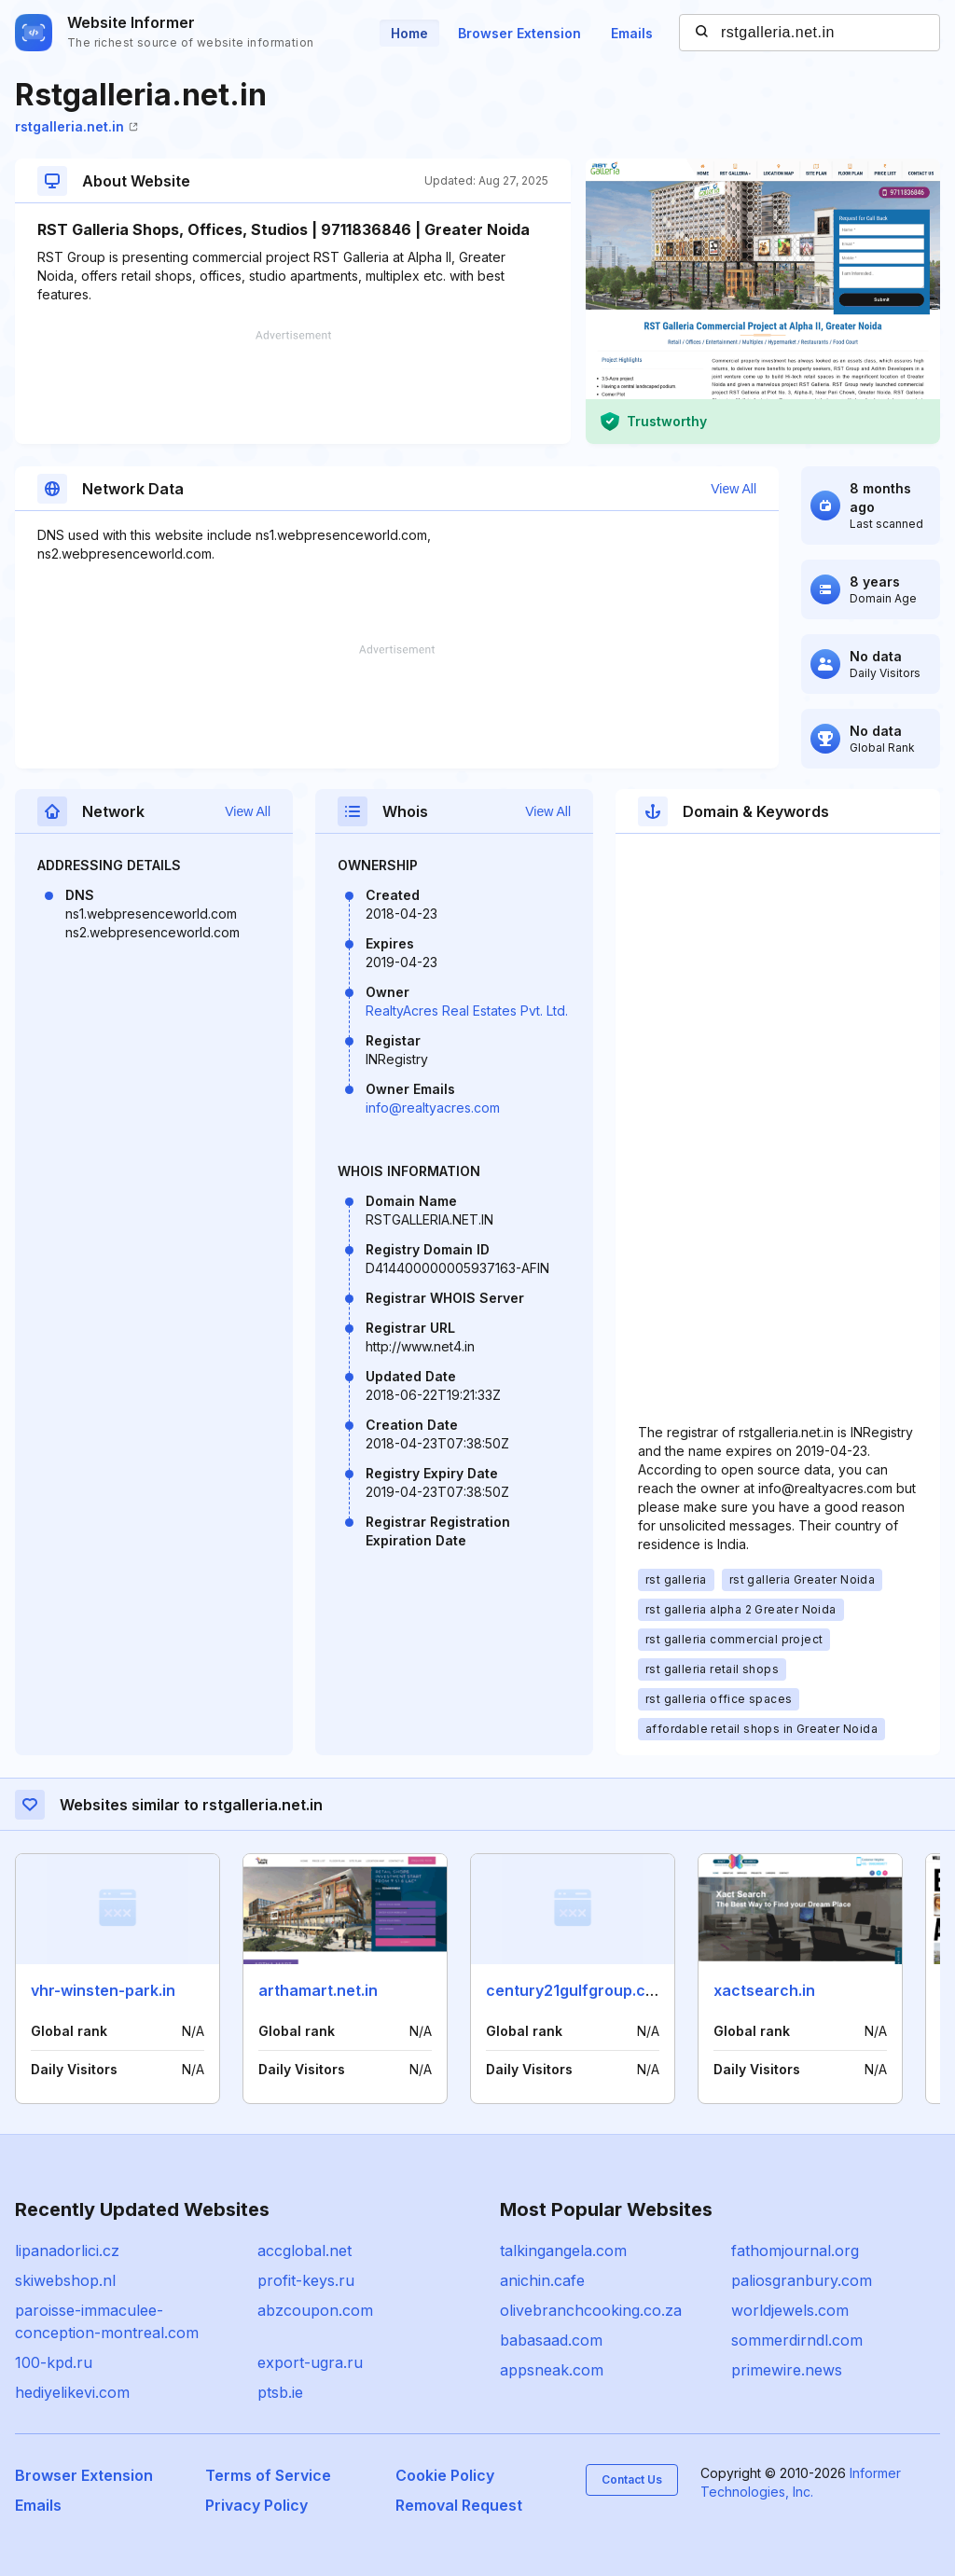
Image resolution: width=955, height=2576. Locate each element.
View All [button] (733, 488)
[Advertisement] (292, 387)
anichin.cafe (542, 2280)
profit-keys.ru (305, 2280)
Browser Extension (519, 33)
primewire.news (786, 2370)
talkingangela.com (563, 2250)
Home (409, 33)
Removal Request (458, 2505)
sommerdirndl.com (797, 2340)
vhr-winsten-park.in (103, 1990)
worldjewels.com (790, 2310)
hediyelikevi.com (72, 2392)
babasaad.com (551, 2340)
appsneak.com (551, 2370)
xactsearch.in (764, 1990)
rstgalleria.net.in (76, 126)
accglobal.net (304, 2250)
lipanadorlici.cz (67, 2250)
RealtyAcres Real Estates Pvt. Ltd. (467, 1010)
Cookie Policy (444, 2475)
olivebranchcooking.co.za (591, 2310)
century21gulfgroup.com (577, 1990)
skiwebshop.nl (65, 2280)
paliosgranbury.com (801, 2280)
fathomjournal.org (795, 2250)
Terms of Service (268, 2475)
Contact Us (632, 2479)
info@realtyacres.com (433, 1107)
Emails (632, 33)
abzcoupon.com (315, 2310)
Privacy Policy (256, 2505)
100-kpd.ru (53, 2362)
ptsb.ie (280, 2392)
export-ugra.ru (310, 2362)
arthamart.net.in (318, 1990)
